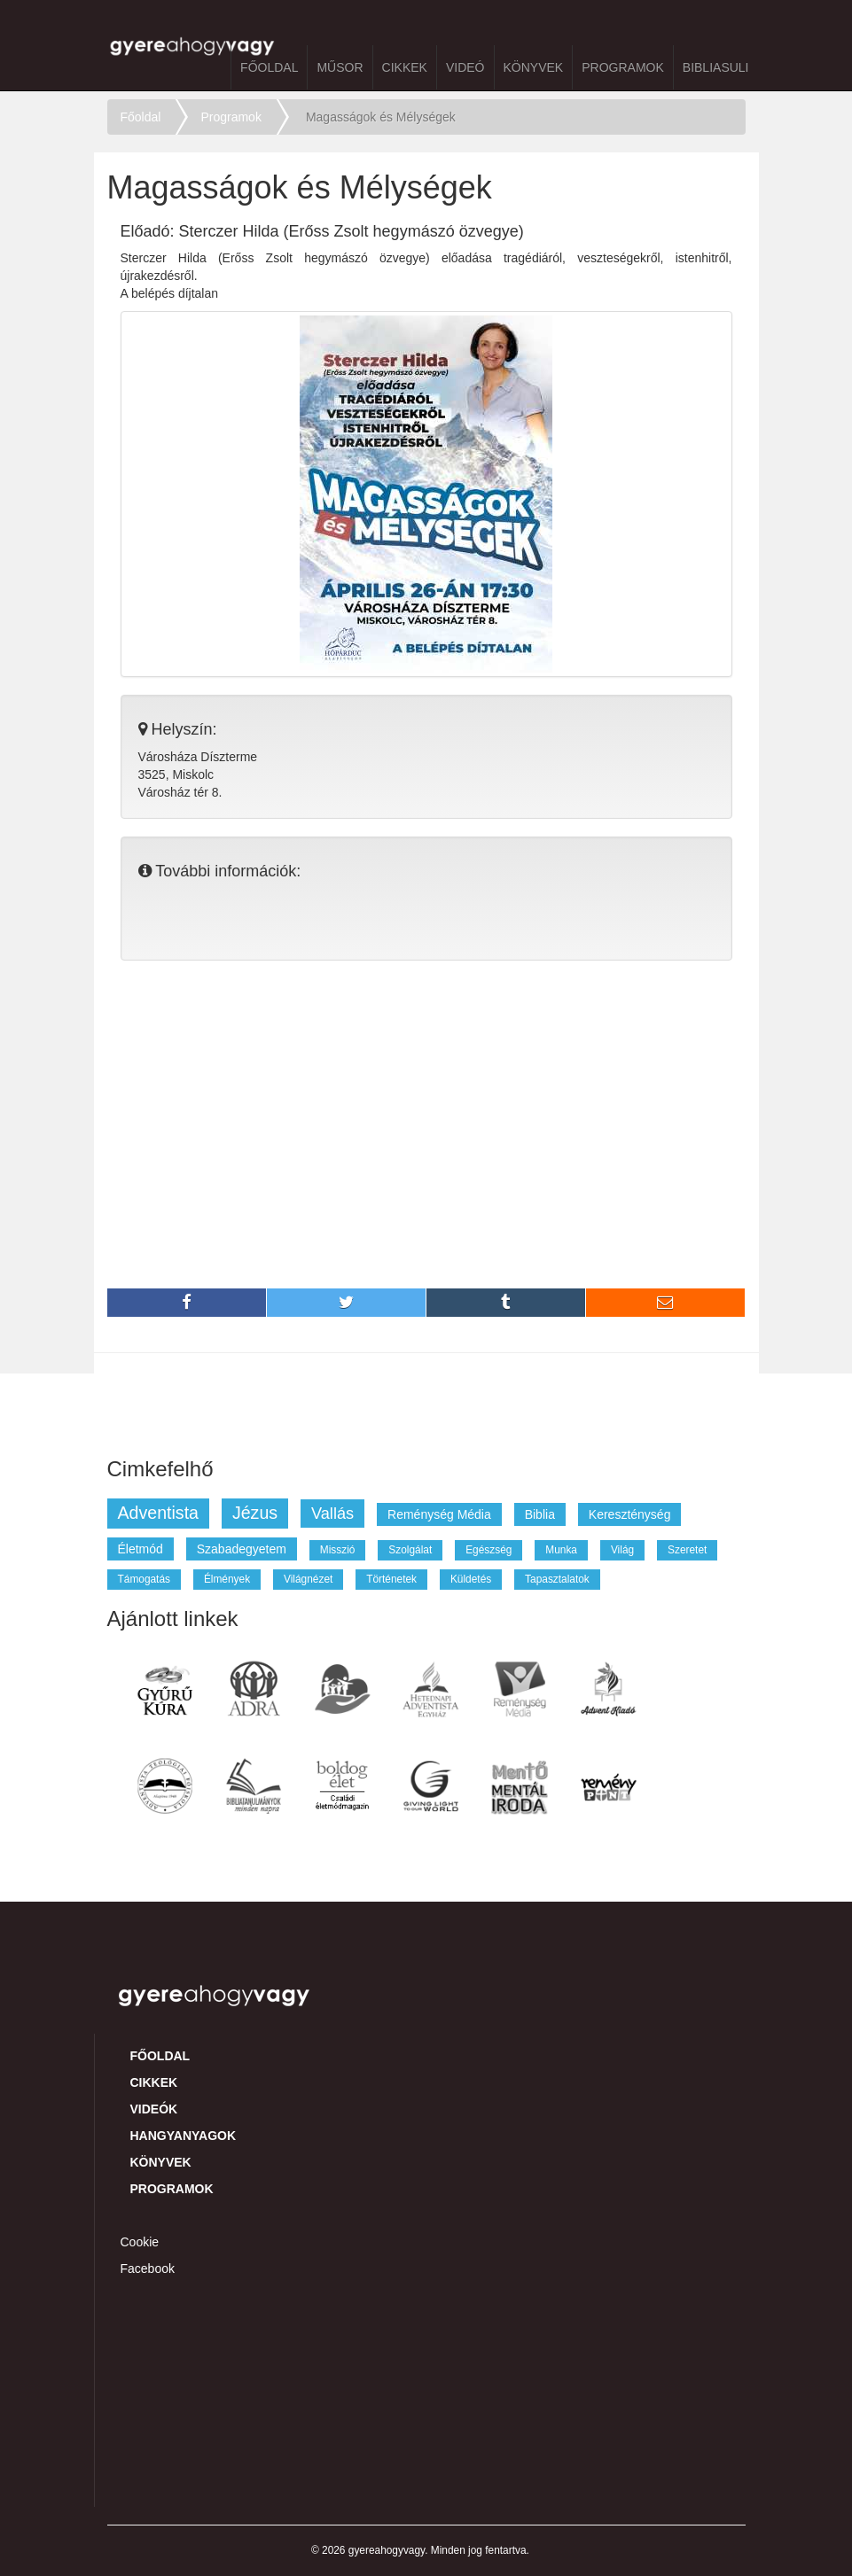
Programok (623, 67)
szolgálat (410, 1550)
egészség (488, 1550)
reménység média (439, 1514)
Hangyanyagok (183, 2136)
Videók (154, 2109)
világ (622, 1550)
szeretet (687, 1550)
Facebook (148, 2268)
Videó (465, 67)
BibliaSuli (716, 67)
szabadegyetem (241, 1549)
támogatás (144, 1579)
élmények (227, 1579)
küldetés (470, 1579)
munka (561, 1550)
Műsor (340, 67)
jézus (254, 1512)
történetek (391, 1579)
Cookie (140, 2242)
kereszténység (630, 1514)
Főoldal (269, 67)
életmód (140, 1549)
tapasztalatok (557, 1579)
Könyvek (534, 67)
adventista (158, 1512)
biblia (540, 1514)
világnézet (308, 1579)
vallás (332, 1513)
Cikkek (404, 67)
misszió (338, 1550)
